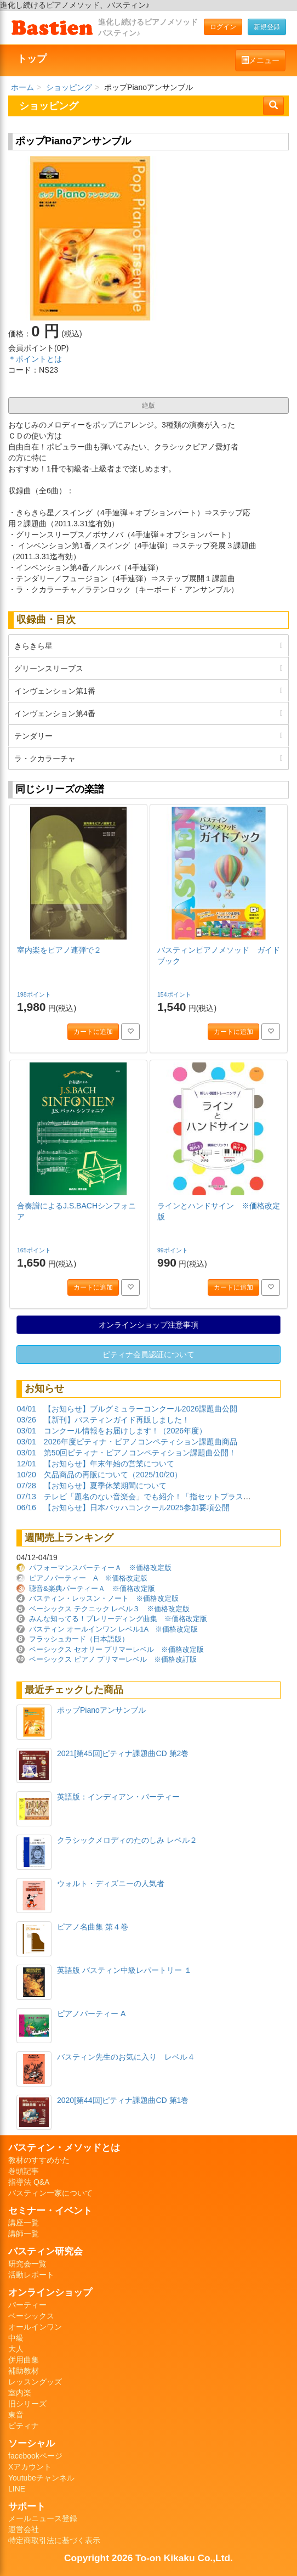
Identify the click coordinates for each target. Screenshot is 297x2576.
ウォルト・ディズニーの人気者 (110, 1883)
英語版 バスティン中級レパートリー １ (124, 1970)
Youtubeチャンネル (41, 2477)
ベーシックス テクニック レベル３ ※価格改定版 (109, 1609)
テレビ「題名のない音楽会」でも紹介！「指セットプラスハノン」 (159, 1496)
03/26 (26, 1419)
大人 (16, 2348)
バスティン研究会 (45, 2251)
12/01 (26, 1463)
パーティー (27, 2305)
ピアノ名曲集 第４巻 (92, 1926)
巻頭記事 (23, 2171)
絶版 (148, 405)
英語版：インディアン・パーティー (118, 1796)
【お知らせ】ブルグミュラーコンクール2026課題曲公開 (140, 1408)
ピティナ (23, 2425)
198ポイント (34, 994)
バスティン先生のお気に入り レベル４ (126, 2056)
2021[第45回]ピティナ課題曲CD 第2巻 (123, 1753)
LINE (16, 2488)
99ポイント (173, 1250)
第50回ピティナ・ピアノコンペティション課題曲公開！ (140, 1452)
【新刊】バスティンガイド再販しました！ (117, 1419)
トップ (32, 58)
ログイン (223, 27)
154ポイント (174, 994)
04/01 (26, 1408)
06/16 (26, 1507)
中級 (16, 2337)
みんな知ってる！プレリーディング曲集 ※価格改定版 (118, 1619)
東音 (16, 2414)
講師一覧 (23, 2233)
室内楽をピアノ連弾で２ (59, 950)
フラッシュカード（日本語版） (79, 1639)
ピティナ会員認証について (148, 1354)
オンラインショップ (50, 2292)
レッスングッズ (35, 2381)
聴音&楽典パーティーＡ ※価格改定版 (92, 1588)
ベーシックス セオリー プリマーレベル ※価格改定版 (116, 1649)
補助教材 (23, 2370)
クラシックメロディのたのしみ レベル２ (127, 1840)
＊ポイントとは (35, 359)
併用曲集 (23, 2359)
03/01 (26, 1430)
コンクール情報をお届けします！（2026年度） (125, 1430)
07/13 (26, 1496)
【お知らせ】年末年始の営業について (109, 1463)
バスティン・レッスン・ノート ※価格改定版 (104, 1598)
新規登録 (267, 27)
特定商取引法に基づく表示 (54, 2540)
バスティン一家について (50, 2193)
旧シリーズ (27, 2403)
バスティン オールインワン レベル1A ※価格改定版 (113, 1629)
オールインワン (35, 2326)
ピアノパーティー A (91, 2013)
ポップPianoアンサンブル (101, 1710)
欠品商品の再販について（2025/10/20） (113, 1474)
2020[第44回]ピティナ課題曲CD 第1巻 (123, 2100)
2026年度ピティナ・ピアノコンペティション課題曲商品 (140, 1441)
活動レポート (31, 2274)
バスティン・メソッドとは (64, 2147)
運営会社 (23, 2529)
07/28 (26, 1485)
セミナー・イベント (50, 2210)
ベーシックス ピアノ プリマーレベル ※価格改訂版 (113, 1659)
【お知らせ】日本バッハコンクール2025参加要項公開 (137, 1507)
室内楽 (19, 2392)
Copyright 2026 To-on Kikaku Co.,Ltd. (148, 2557)
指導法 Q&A (28, 2182)
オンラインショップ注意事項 (148, 1324)
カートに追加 (93, 1032)
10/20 (26, 1474)
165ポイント (34, 1250)
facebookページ (35, 2455)
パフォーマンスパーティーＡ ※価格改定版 (100, 1567)
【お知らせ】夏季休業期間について (105, 1485)
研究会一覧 (27, 2263)
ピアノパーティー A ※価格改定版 (88, 1578)
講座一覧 (23, 2222)
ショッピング (69, 87)
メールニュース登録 (42, 2518)
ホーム (22, 87)
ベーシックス (31, 2315)
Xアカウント (30, 2466)
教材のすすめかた (39, 2160)
